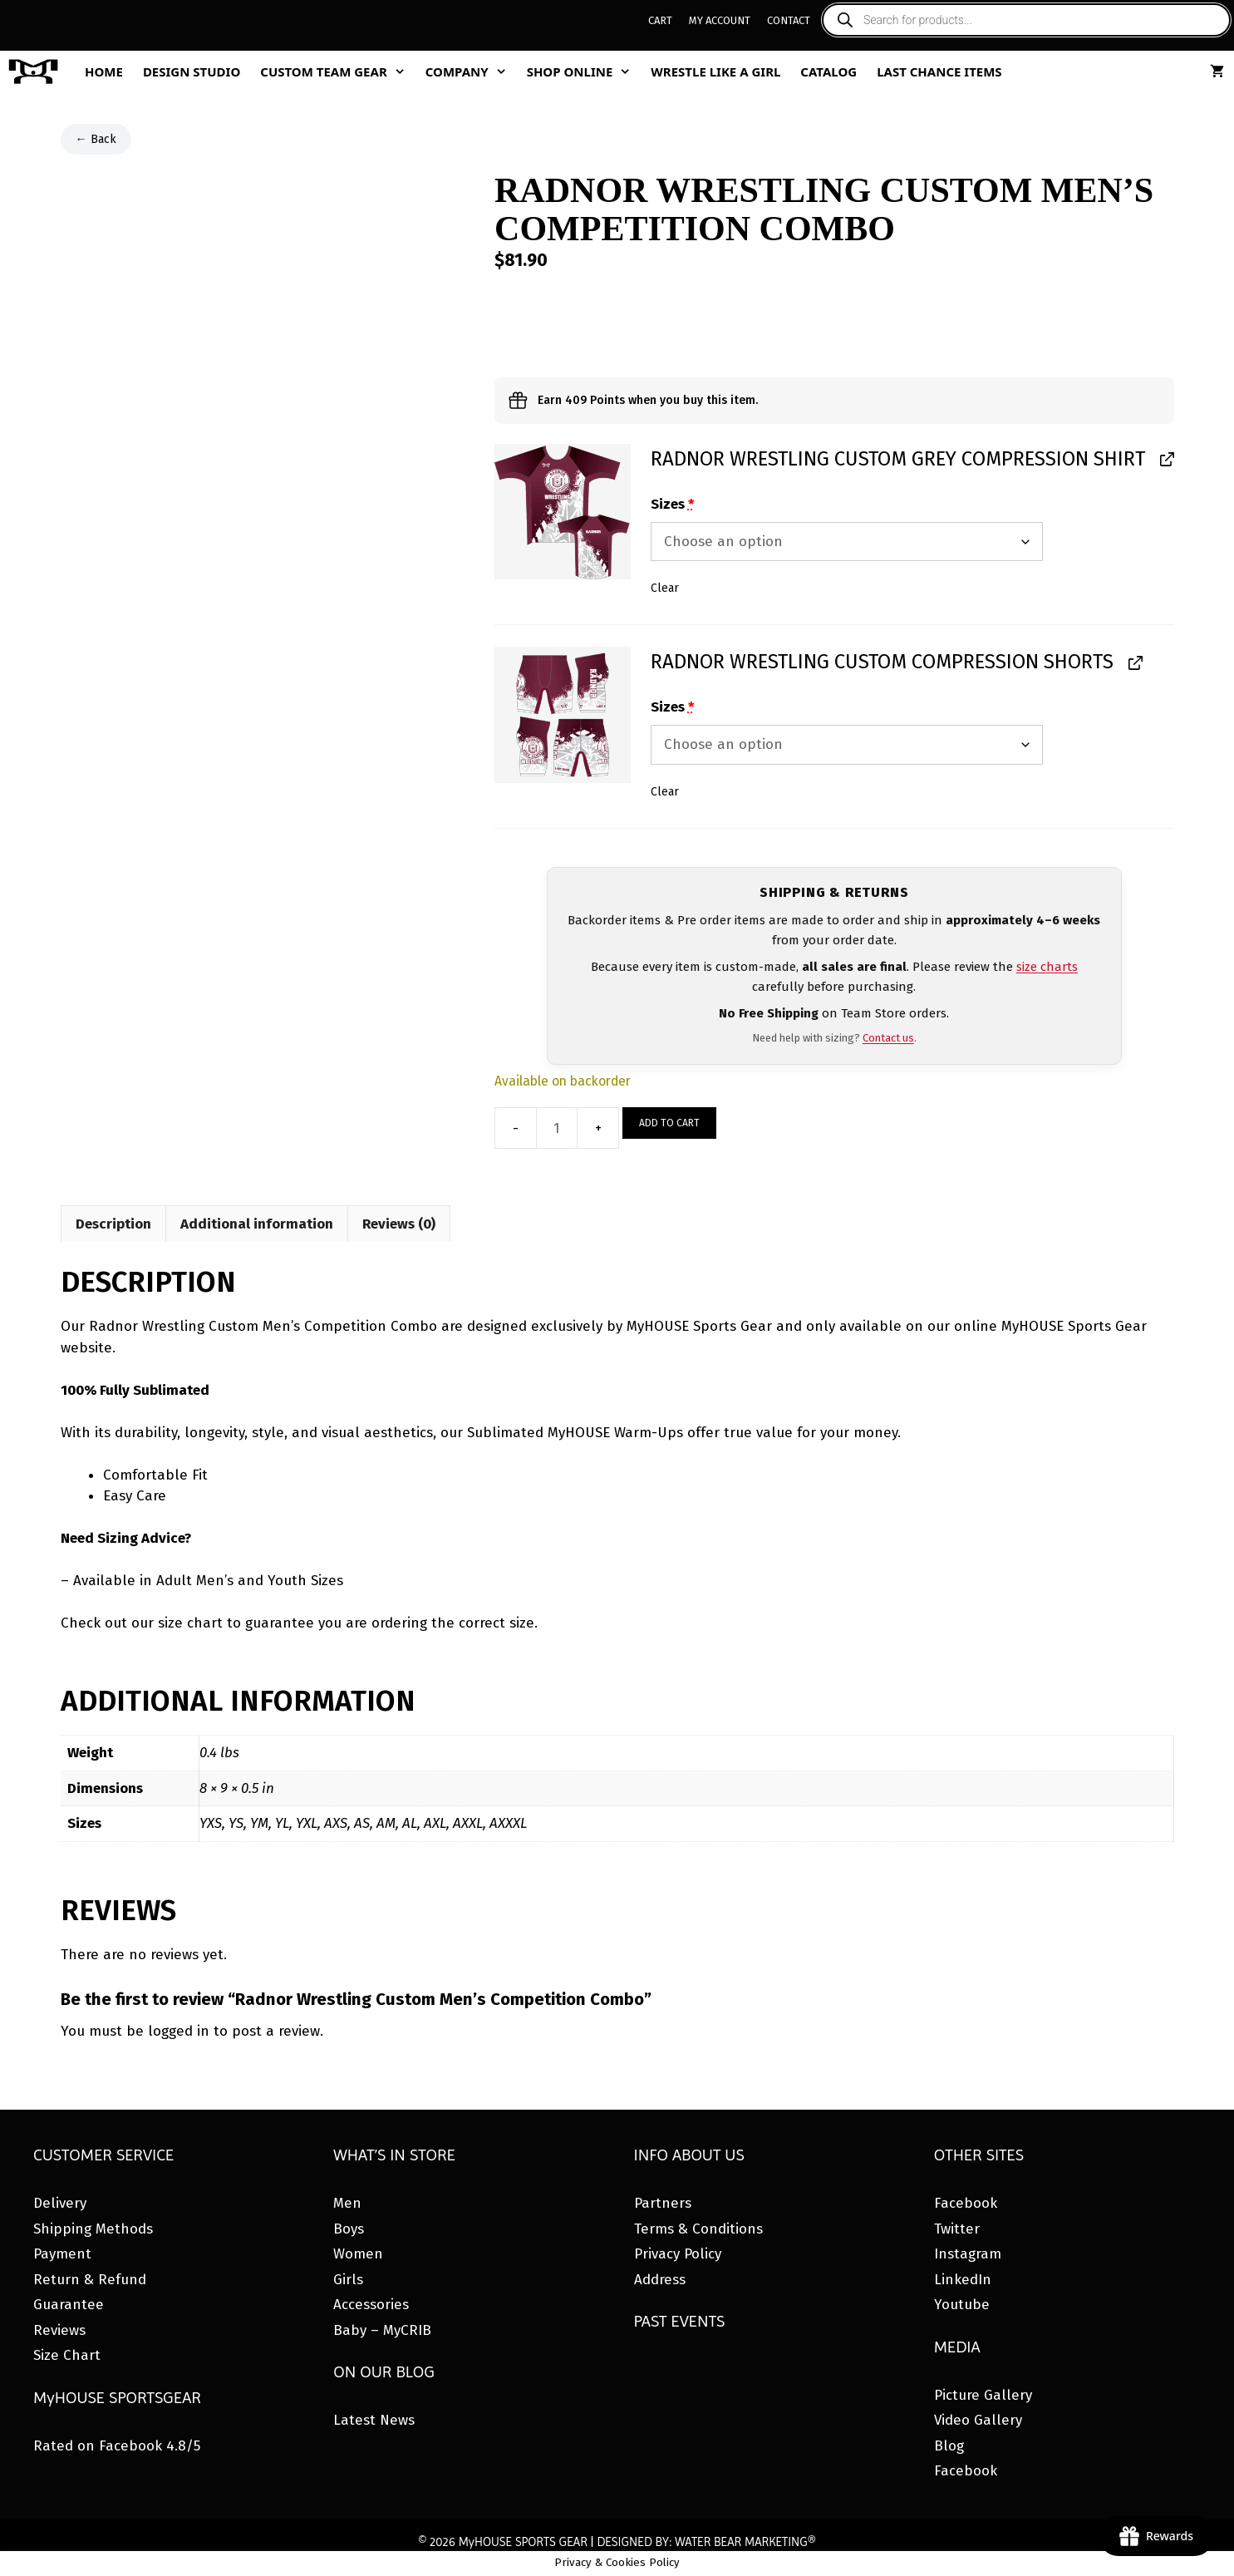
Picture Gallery (983, 2395)
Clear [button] (665, 588)
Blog (949, 2446)
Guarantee (68, 2304)
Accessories (371, 2304)
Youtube (962, 2304)
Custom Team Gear (337, 71)
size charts (1047, 966)
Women (358, 2254)
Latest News (374, 2420)
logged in (178, 2031)
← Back (96, 139)
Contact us (888, 1038)
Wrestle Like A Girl (715, 71)
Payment (62, 2254)
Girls (348, 2279)
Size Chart (67, 2355)
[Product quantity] (557, 1128)
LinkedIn (962, 2279)
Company (471, 71)
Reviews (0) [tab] (398, 1224)
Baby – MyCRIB (382, 2330)
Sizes (673, 504)
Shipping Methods (93, 2229)
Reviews (59, 2330)
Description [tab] (113, 1224)
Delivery (59, 2203)
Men (347, 2203)
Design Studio (191, 71)
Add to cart (669, 1123)
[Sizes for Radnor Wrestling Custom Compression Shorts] (847, 745)
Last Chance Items (939, 71)
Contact (788, 20)
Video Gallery (978, 2420)
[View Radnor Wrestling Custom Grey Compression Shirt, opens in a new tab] (1165, 459)
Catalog (828, 71)
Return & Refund (89, 2279)
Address (660, 2279)
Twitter (957, 2229)
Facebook (965, 2203)
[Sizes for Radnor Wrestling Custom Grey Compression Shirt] (847, 542)
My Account (719, 20)
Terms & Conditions (698, 2229)
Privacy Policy (677, 2254)
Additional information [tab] (256, 1224)
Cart (660, 20)
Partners (662, 2203)
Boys (348, 2229)
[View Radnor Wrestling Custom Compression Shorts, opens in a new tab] (1133, 662)
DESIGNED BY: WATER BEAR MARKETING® (706, 2541)
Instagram (967, 2254)
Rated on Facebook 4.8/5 (116, 2446)
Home (104, 71)
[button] (562, 511)
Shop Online (584, 71)
